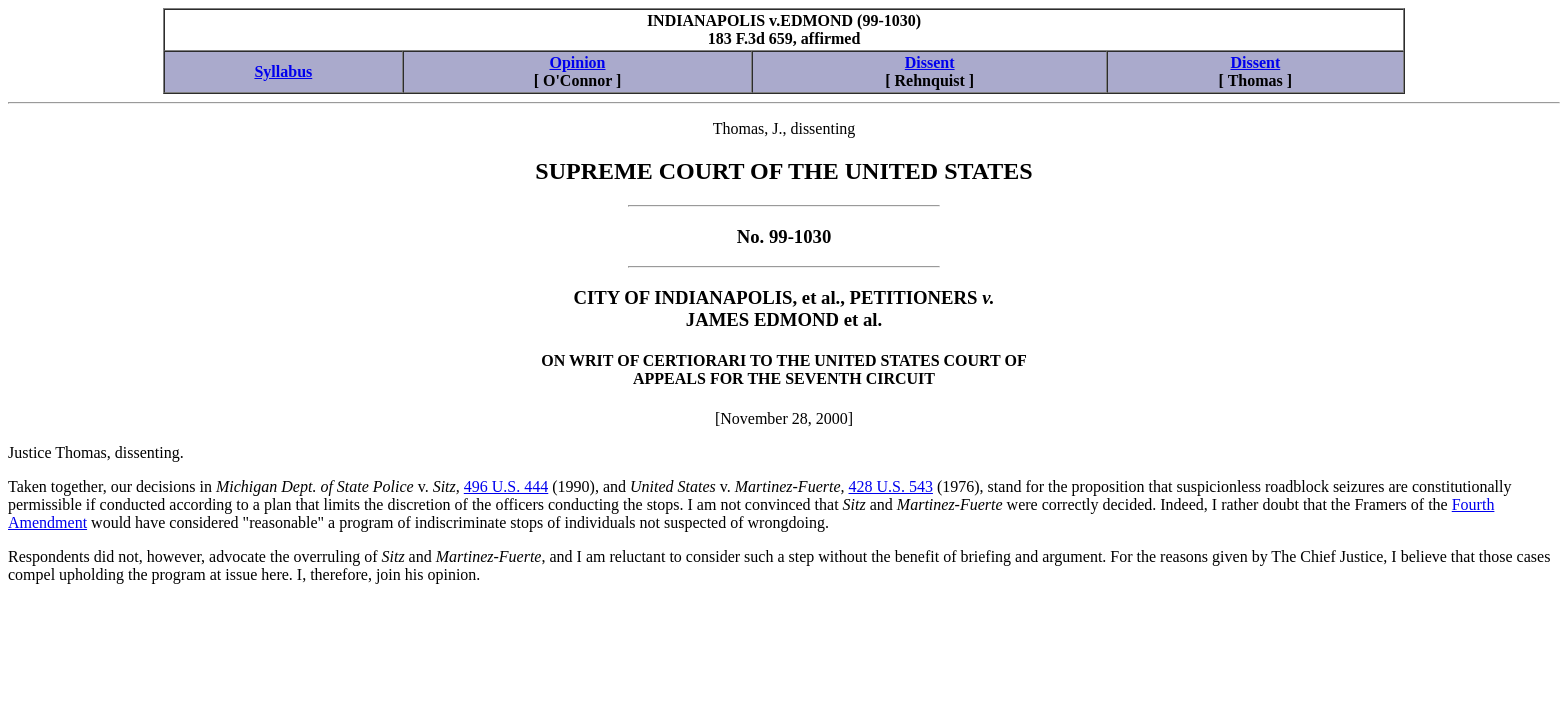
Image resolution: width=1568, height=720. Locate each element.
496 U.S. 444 (506, 486)
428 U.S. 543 (891, 486)
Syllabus (283, 71)
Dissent (930, 62)
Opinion (577, 62)
